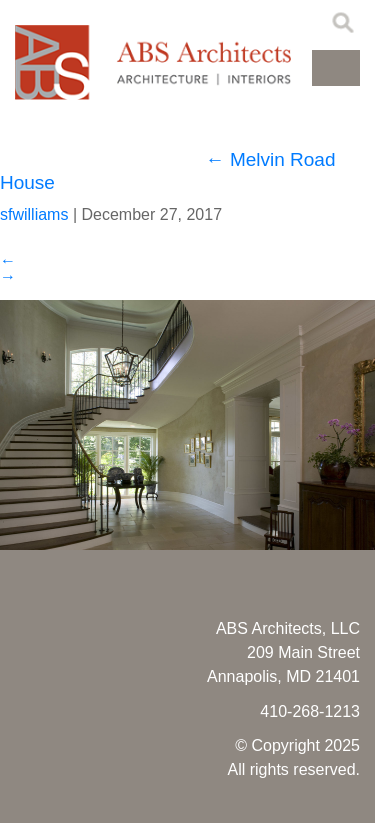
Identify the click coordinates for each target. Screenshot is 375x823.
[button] (336, 68)
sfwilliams (34, 214)
